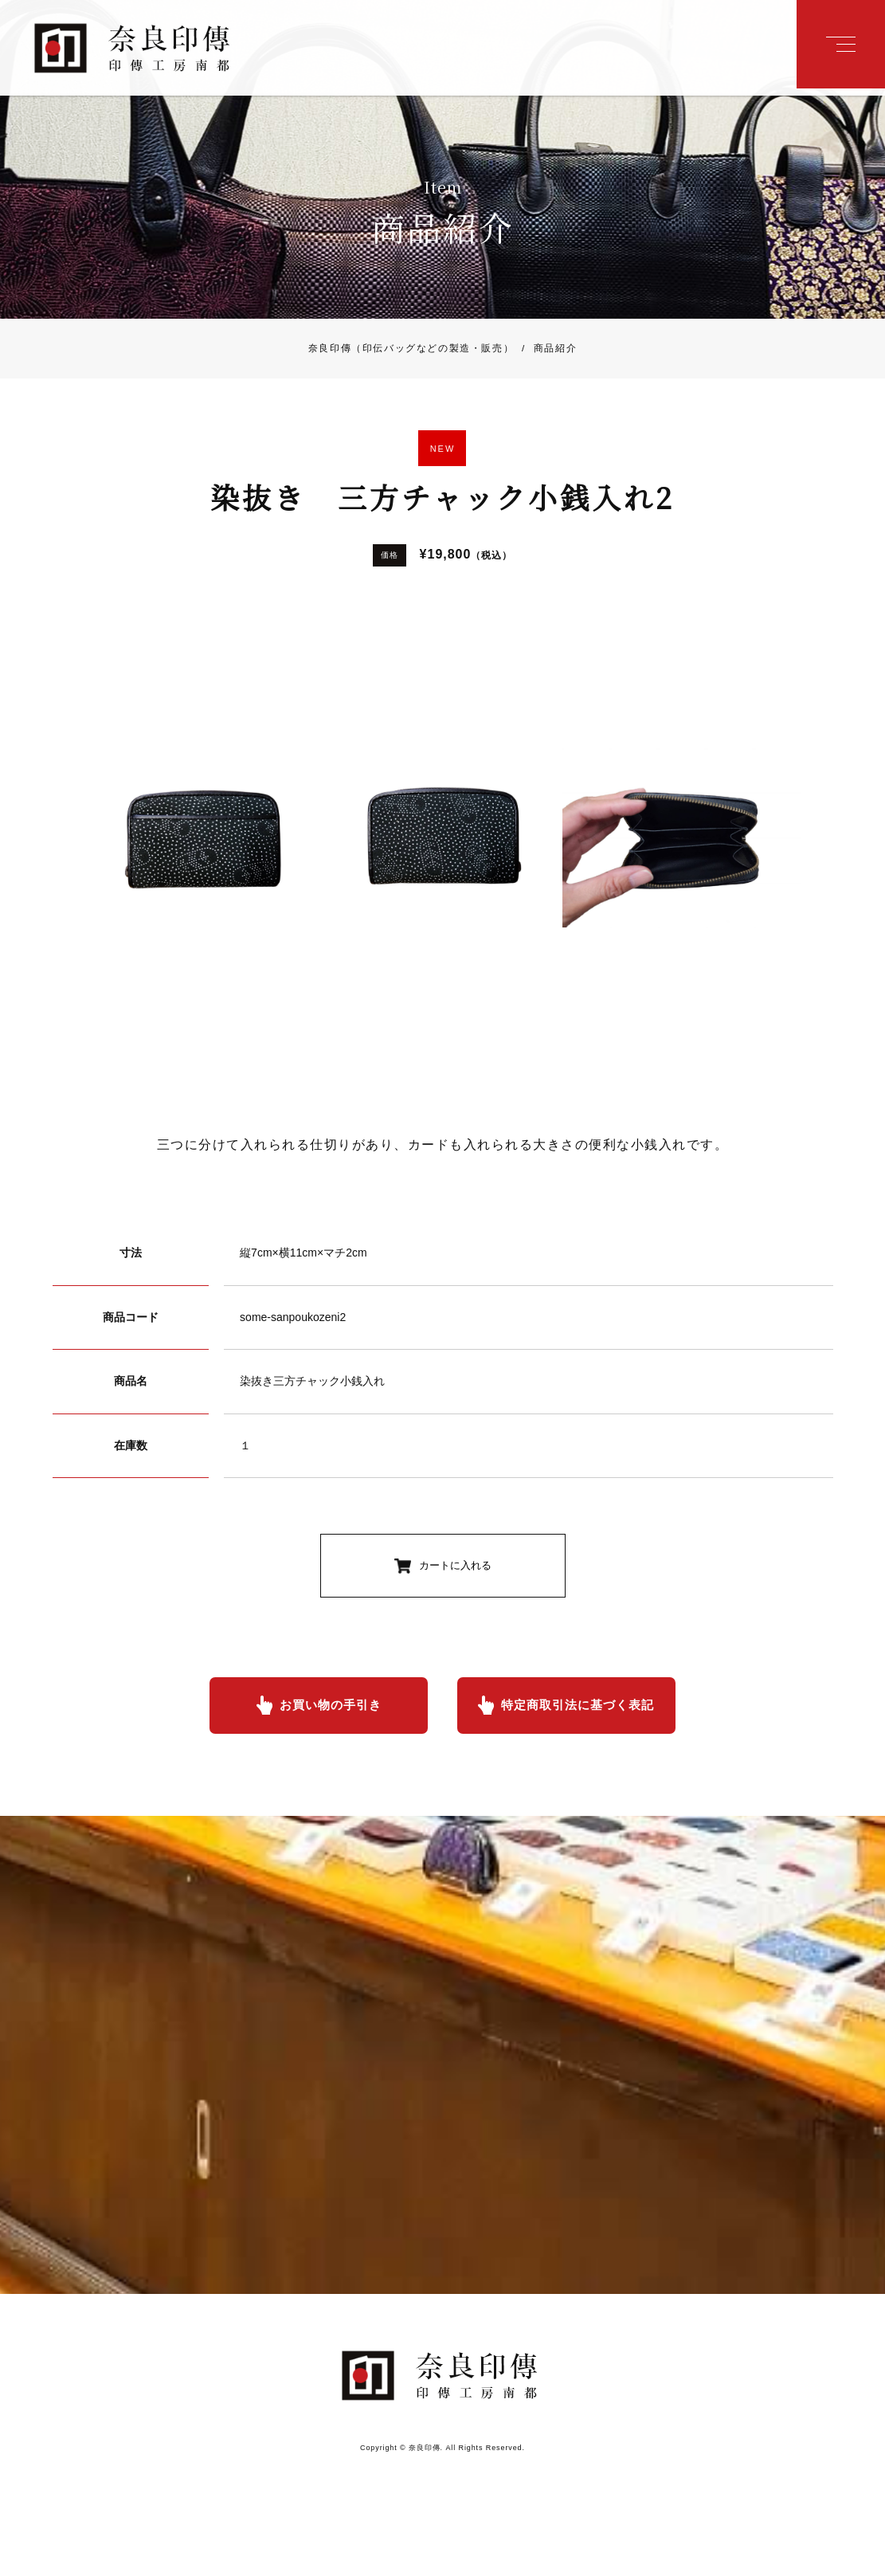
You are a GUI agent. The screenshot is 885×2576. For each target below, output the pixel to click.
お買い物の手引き (326, 1709)
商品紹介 (545, 350)
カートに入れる (455, 1569)
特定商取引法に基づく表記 (581, 1709)
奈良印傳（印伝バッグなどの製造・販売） (411, 350)
